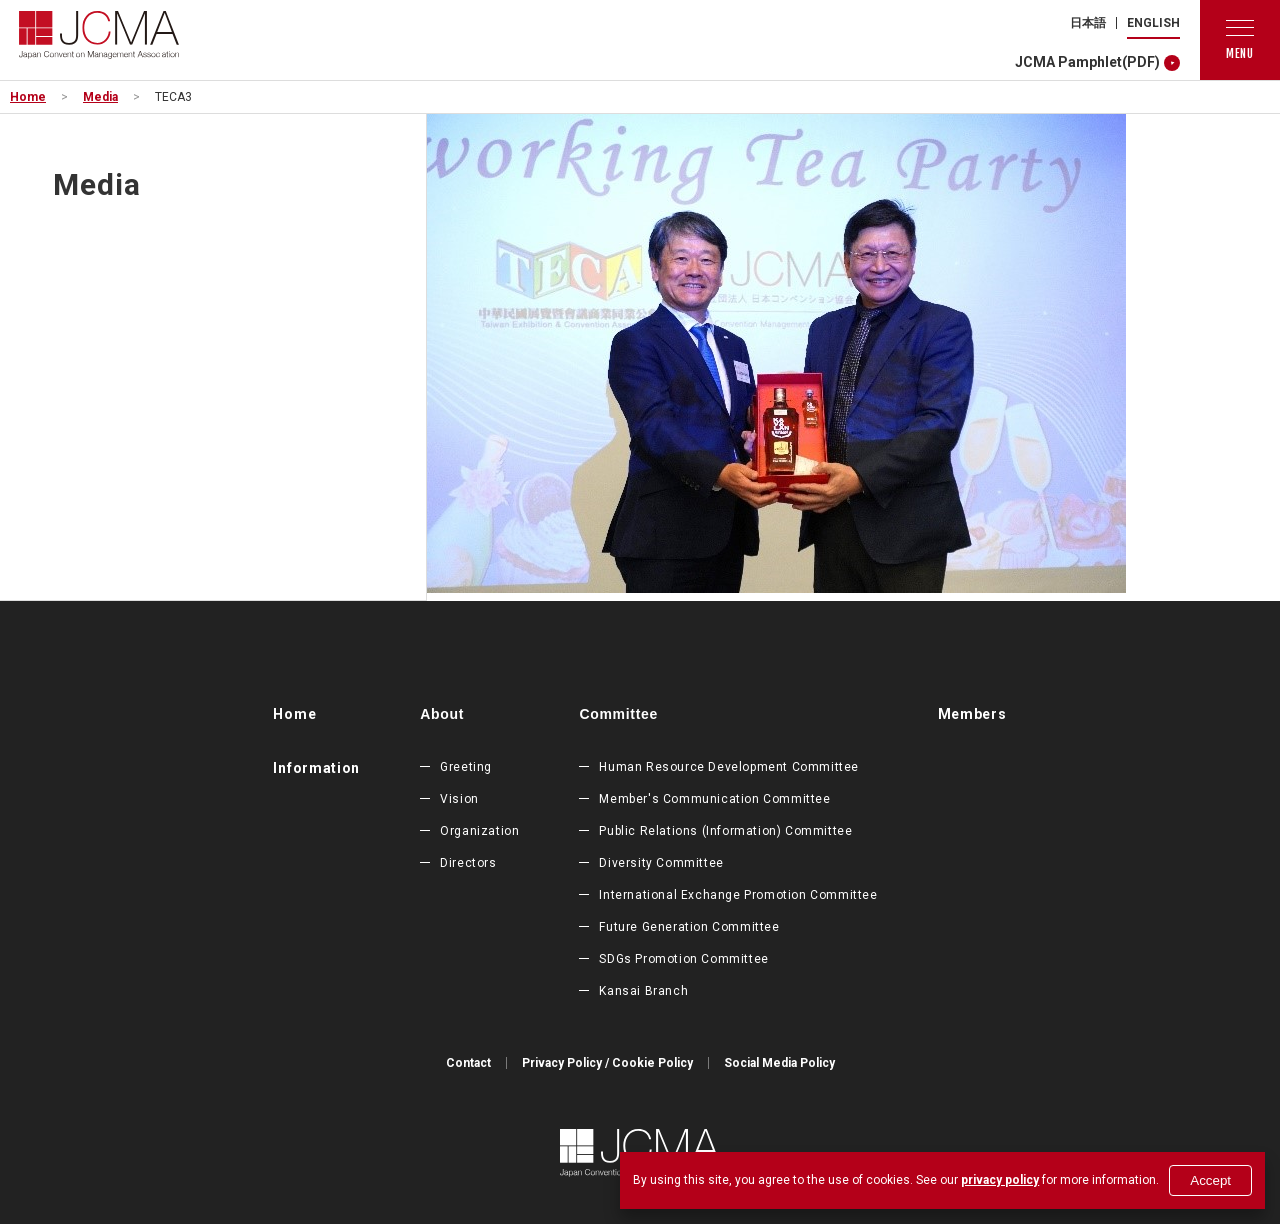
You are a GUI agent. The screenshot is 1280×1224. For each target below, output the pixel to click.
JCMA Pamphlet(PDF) (1087, 62)
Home (28, 97)
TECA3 (173, 97)
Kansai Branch (643, 991)
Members (972, 714)
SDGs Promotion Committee (683, 959)
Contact (468, 1063)
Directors (468, 863)
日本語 (1088, 23)
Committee (618, 714)
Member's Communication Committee (714, 799)
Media (100, 97)
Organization (479, 831)
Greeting (466, 767)
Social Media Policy (779, 1063)
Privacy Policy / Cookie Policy (607, 1063)
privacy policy (1000, 1180)
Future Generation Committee (689, 927)
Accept (1210, 1180)
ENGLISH (1153, 23)
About (442, 714)
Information (316, 768)
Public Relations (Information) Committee (725, 831)
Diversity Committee (661, 863)
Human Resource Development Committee (729, 767)
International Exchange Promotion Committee (738, 895)
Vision (459, 799)
